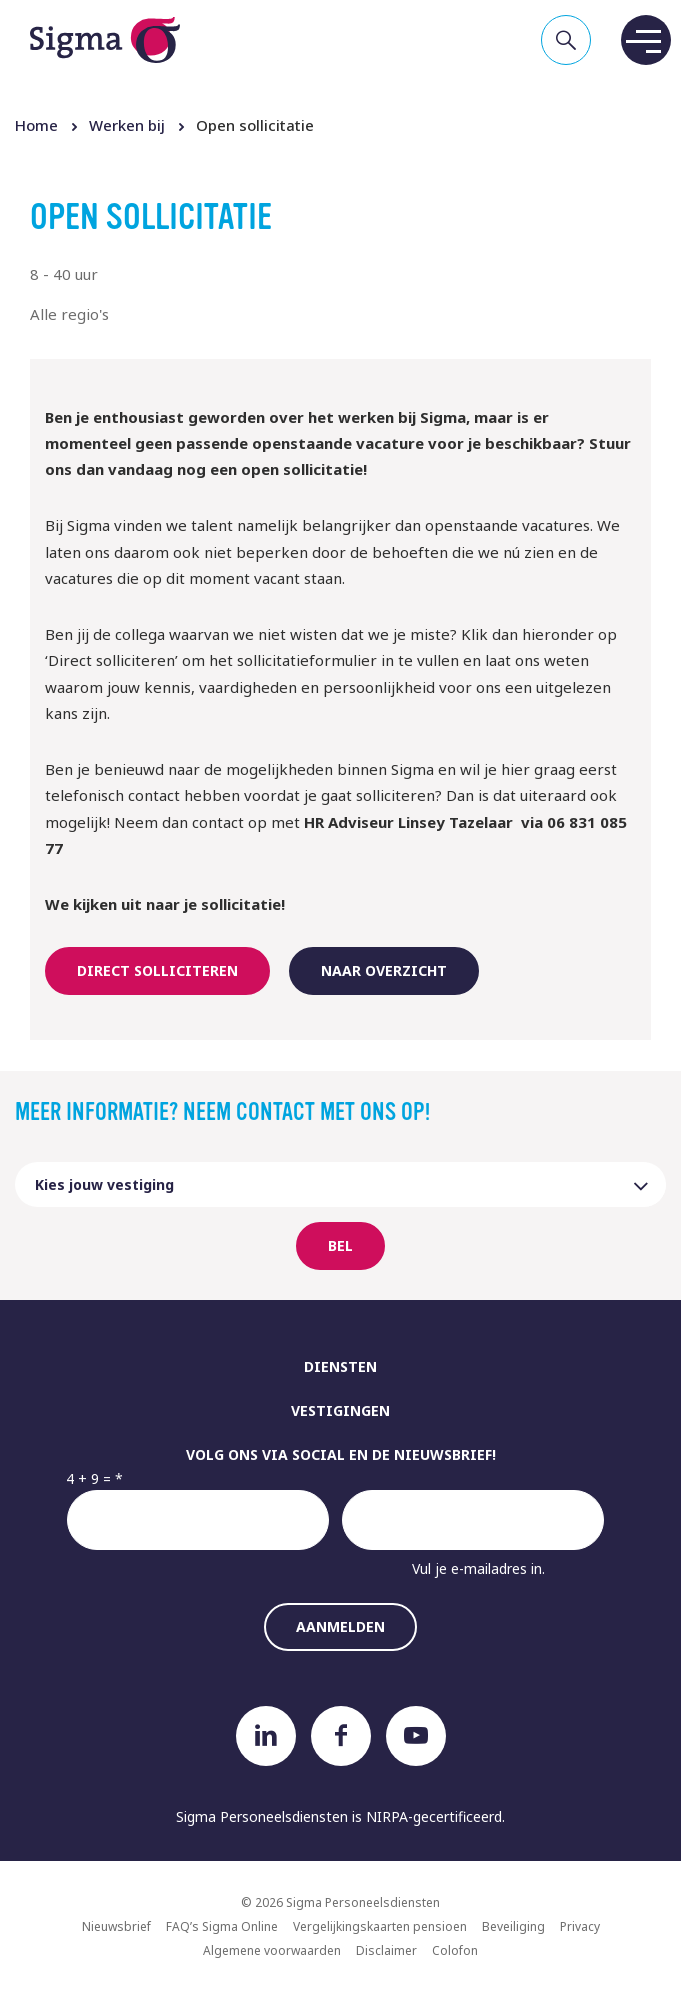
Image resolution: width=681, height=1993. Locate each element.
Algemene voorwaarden (272, 1950)
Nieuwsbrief (116, 1926)
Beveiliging (513, 1926)
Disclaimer (386, 1950)
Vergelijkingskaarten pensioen (380, 1926)
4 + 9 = (88, 1478)
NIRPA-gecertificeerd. (435, 1816)
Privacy (580, 1926)
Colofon (455, 1950)
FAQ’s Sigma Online (222, 1926)
